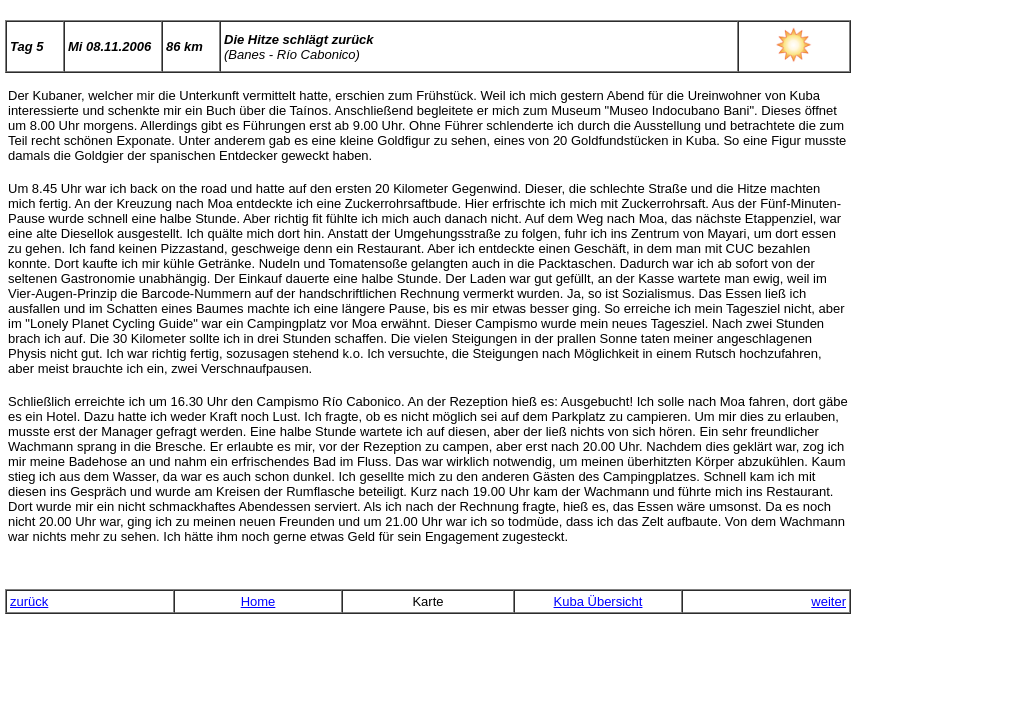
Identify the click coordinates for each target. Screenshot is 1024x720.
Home (258, 601)
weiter (828, 601)
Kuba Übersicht (598, 601)
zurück (29, 601)
